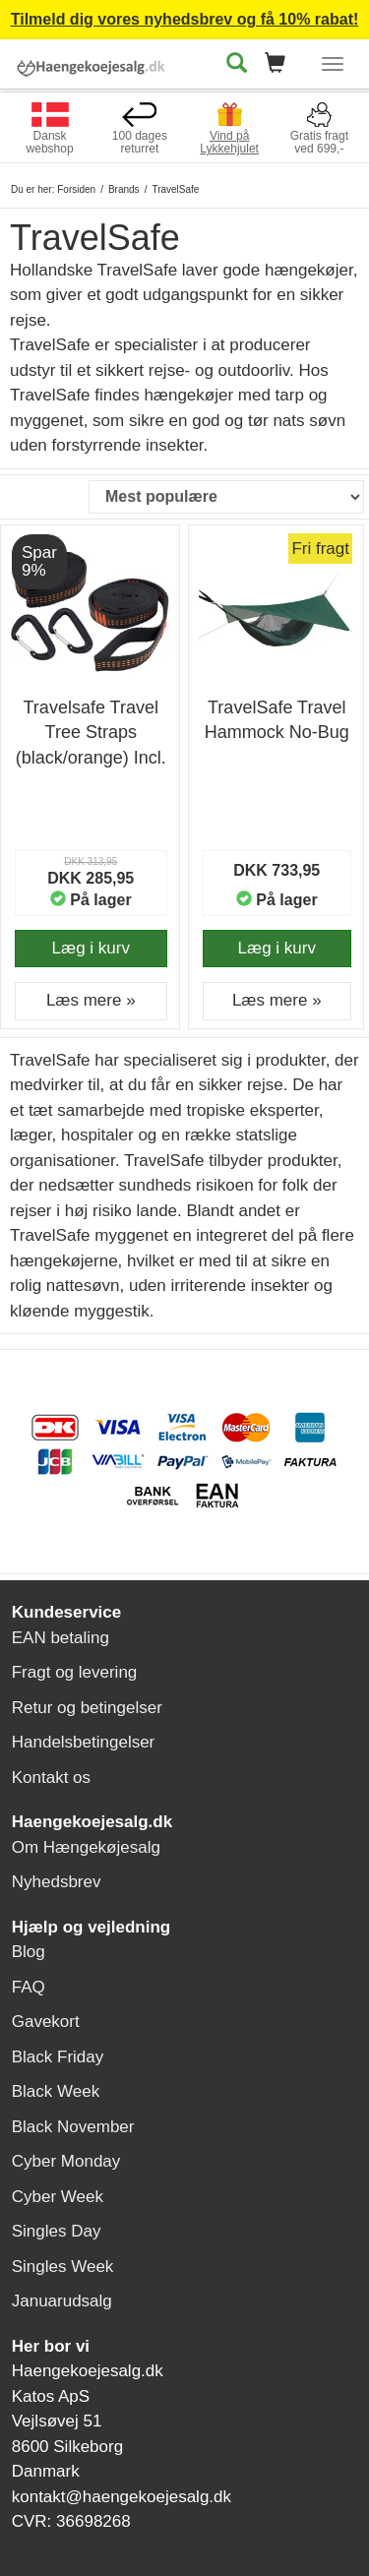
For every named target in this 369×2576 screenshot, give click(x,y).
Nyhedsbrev (56, 1881)
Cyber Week (57, 2196)
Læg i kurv (91, 948)
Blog (28, 1951)
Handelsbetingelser (83, 1742)
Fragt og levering (75, 1672)
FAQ (28, 1987)
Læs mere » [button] (91, 1000)
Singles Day (56, 2231)
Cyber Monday (66, 2161)
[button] (281, 64)
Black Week (55, 2091)
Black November (73, 2126)
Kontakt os (51, 1777)
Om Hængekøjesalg (86, 1847)
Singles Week (63, 2266)
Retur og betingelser (87, 1707)
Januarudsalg (62, 2301)
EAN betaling (60, 1637)
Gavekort (46, 2021)
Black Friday (58, 2057)
